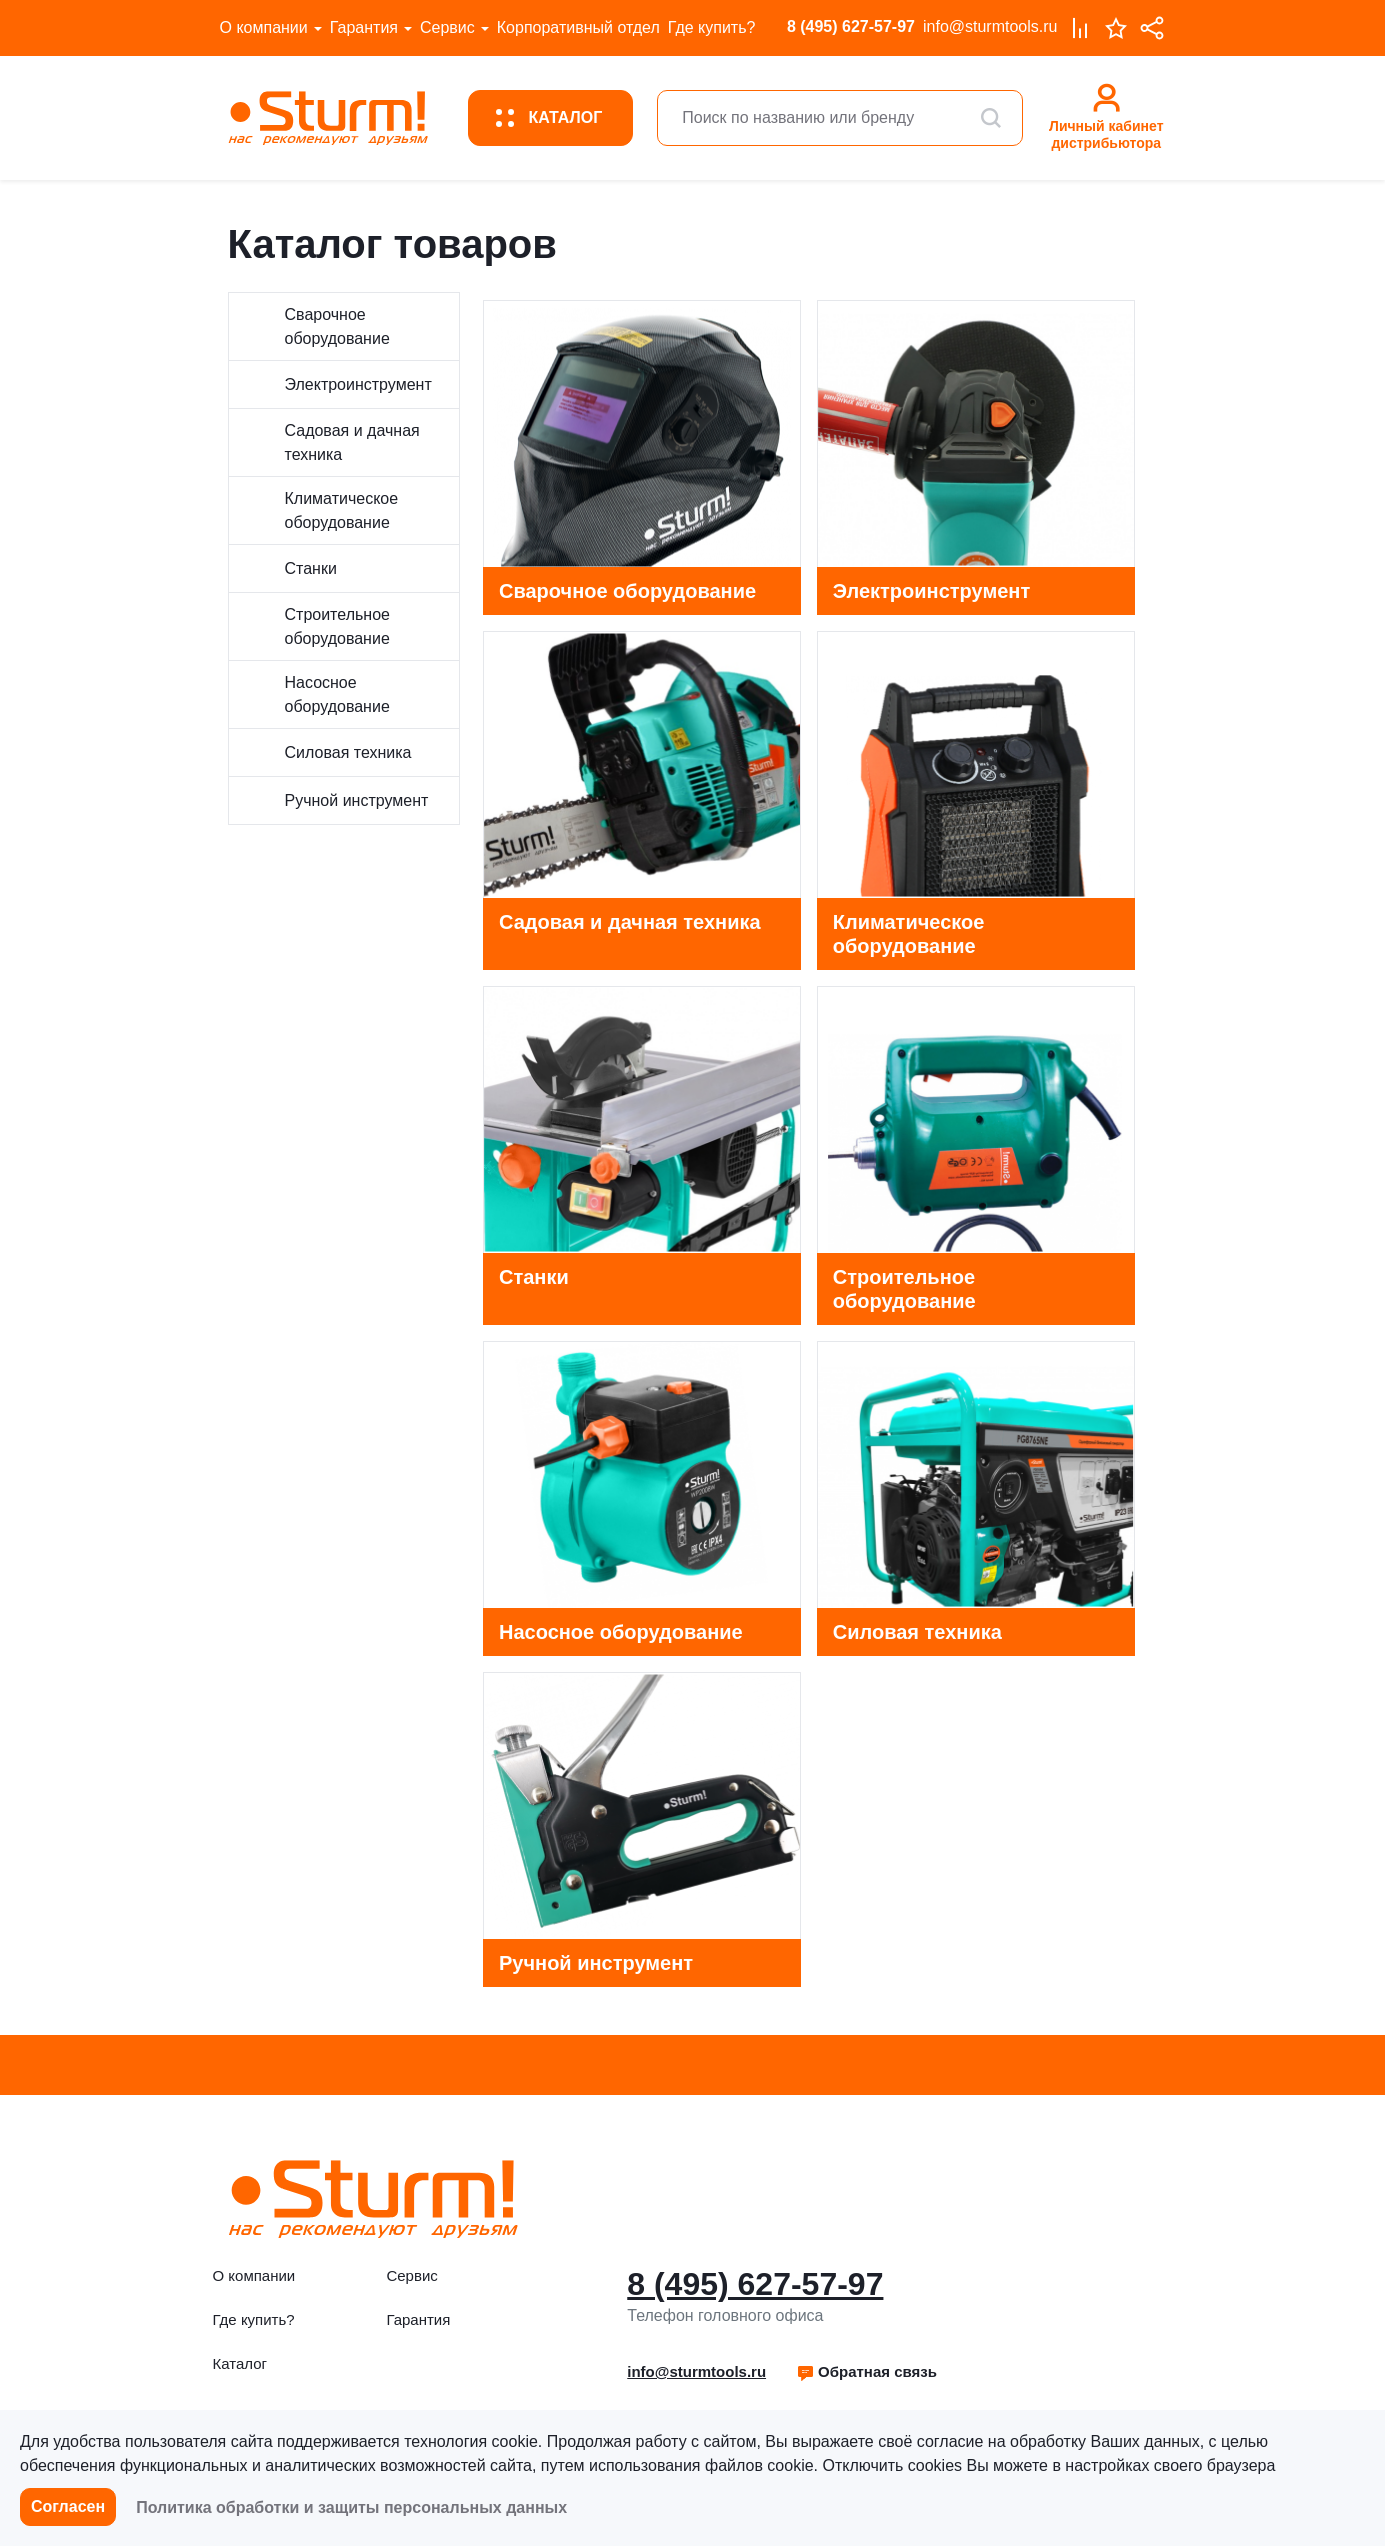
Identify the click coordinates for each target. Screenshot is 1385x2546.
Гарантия (364, 27)
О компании (264, 27)
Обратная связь (866, 2371)
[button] (866, 2372)
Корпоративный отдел (578, 27)
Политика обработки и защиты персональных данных (351, 2507)
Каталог (240, 2363)
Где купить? (712, 27)
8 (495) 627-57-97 (851, 26)
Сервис (447, 27)
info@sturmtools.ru (990, 26)
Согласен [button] (68, 2506)
